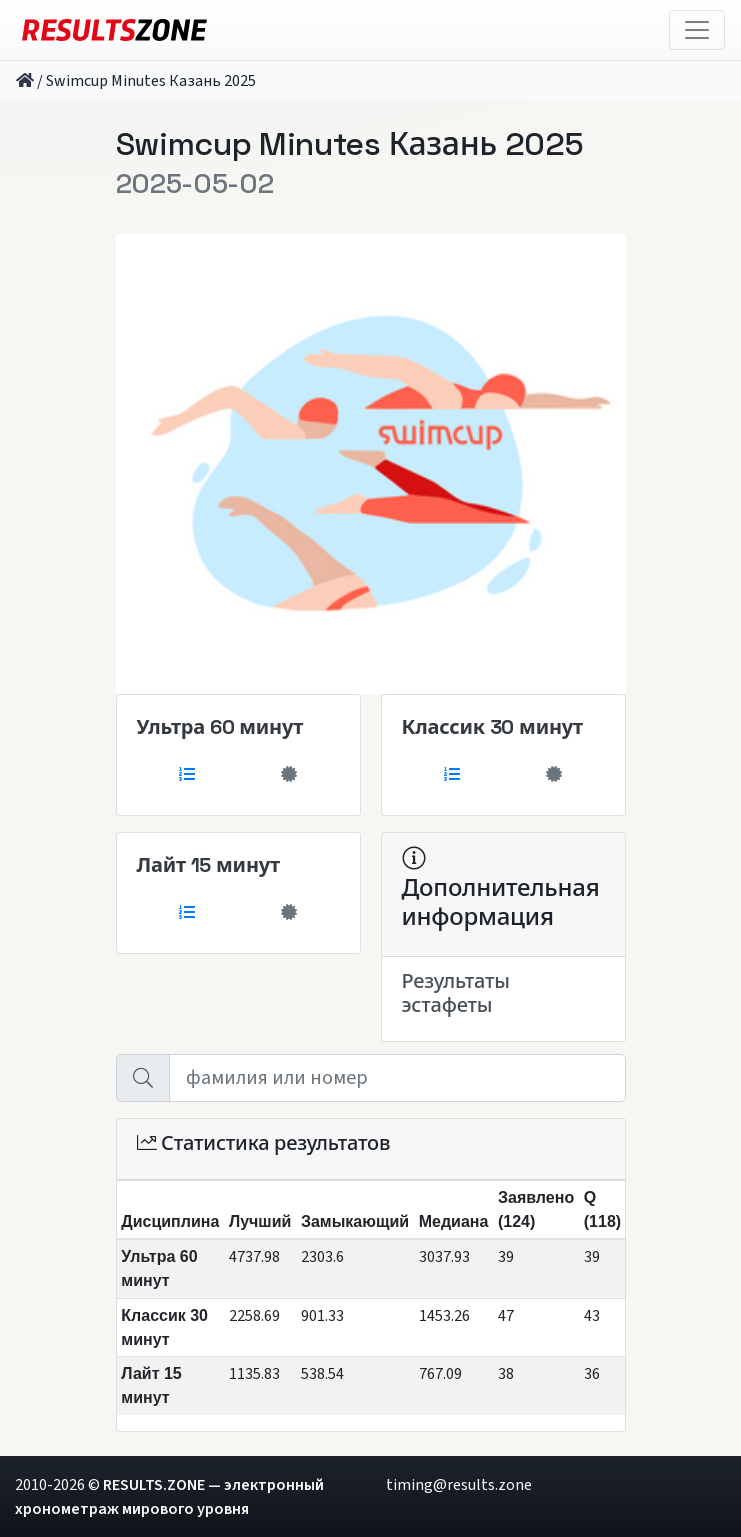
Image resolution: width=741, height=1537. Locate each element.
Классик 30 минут (492, 727)
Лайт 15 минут (208, 865)
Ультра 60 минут (220, 727)
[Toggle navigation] (697, 30)
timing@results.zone (459, 1485)
